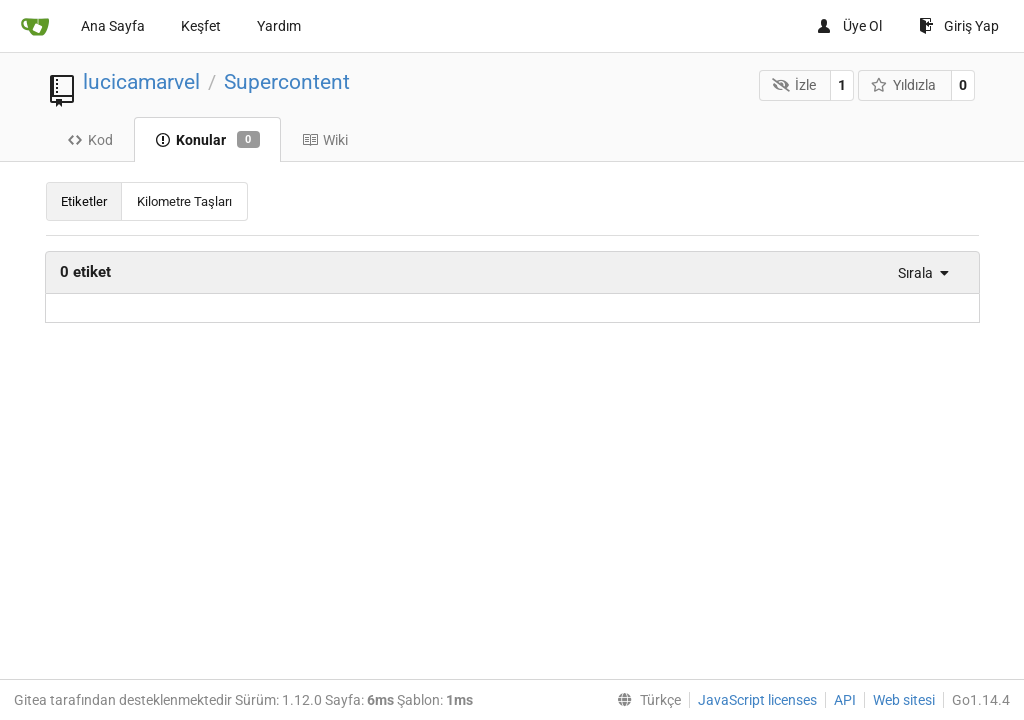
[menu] (918, 273)
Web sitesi (904, 700)
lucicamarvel (141, 82)
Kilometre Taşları (184, 201)
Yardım (279, 26)
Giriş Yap (959, 26)
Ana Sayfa (113, 26)
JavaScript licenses (757, 700)
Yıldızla (904, 85)
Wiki (325, 140)
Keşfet (201, 26)
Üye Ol (849, 26)
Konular (207, 140)
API (845, 700)
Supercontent (287, 82)
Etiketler (84, 201)
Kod (90, 140)
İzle (794, 85)
